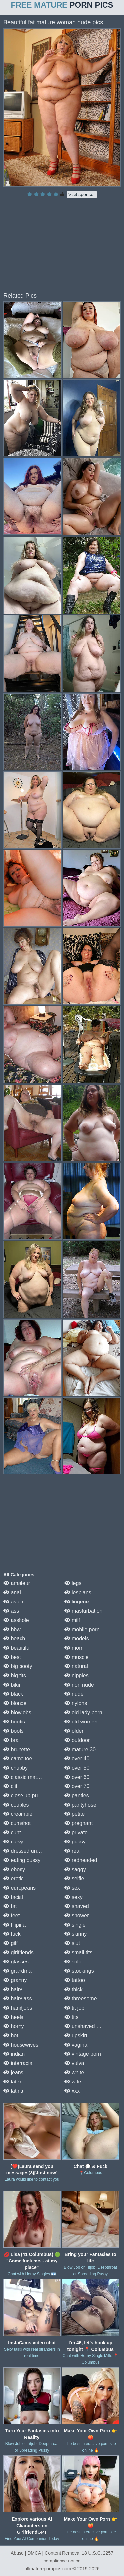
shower (76, 1915)
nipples (76, 1675)
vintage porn (82, 2054)
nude (74, 1694)
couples (16, 1805)
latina (13, 2091)
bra (11, 1740)
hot (10, 2035)
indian (14, 2054)
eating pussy (21, 1860)
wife (72, 2081)
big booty (17, 1666)
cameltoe (17, 1758)
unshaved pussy (87, 2026)
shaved (76, 1906)
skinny (75, 1934)
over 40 (77, 1758)
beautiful (17, 1648)
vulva (74, 2063)
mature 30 (80, 1749)
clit (10, 1786)
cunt (12, 1832)
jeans (13, 2072)
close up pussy (24, 1795)
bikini (13, 1685)
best (12, 1657)
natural (76, 1666)
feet (11, 1915)
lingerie (76, 1601)
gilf (10, 1943)
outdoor (77, 1740)
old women (81, 1721)
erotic (13, 1878)
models (76, 1638)
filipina (14, 1925)
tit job (74, 2008)
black (13, 1694)
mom (74, 1648)
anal (12, 1592)
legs (73, 1583)
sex (72, 1888)
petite (74, 1814)
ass (11, 1611)
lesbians (77, 1592)
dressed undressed (29, 1851)
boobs (14, 1721)
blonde (15, 1703)
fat (10, 1906)
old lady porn (83, 1712)
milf (72, 1620)
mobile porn (82, 1629)
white (74, 2072)
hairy (12, 1989)
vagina (76, 2045)
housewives (20, 2045)
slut (72, 1943)
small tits (78, 1952)
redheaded (80, 1860)
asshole (16, 1620)
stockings (79, 1971)
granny (15, 1980)
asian (13, 1601)
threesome (80, 1998)
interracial (18, 2063)
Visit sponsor (81, 194)
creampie (17, 1814)
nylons (75, 1703)
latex (12, 2081)
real (72, 1851)
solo (73, 1961)
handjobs (17, 2008)
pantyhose (80, 1805)
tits (71, 2017)
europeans (19, 1888)
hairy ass (17, 1998)
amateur (16, 1583)
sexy (73, 1897)
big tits (14, 1675)
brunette (16, 1749)
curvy (13, 1841)
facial (13, 1897)
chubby (15, 1768)
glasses (16, 1961)
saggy (75, 1869)
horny (13, 2026)
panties (76, 1795)
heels (13, 2017)
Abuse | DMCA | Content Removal (45, 2553)
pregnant (78, 1823)
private (76, 1832)
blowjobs (17, 1712)
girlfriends (18, 1952)
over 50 (77, 1768)
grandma (17, 1971)
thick (73, 1989)
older (74, 1731)
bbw (12, 1629)
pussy (75, 1841)
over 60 (77, 1777)
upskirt (76, 2035)
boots (13, 1731)
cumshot (17, 1823)
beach (14, 1638)
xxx (72, 2091)
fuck (12, 1934)
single (75, 1925)
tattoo (74, 1980)
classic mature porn (30, 1777)
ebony (14, 1869)
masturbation (83, 1611)
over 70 (77, 1786)
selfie (74, 1878)
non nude (79, 1685)
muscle (76, 1657)
